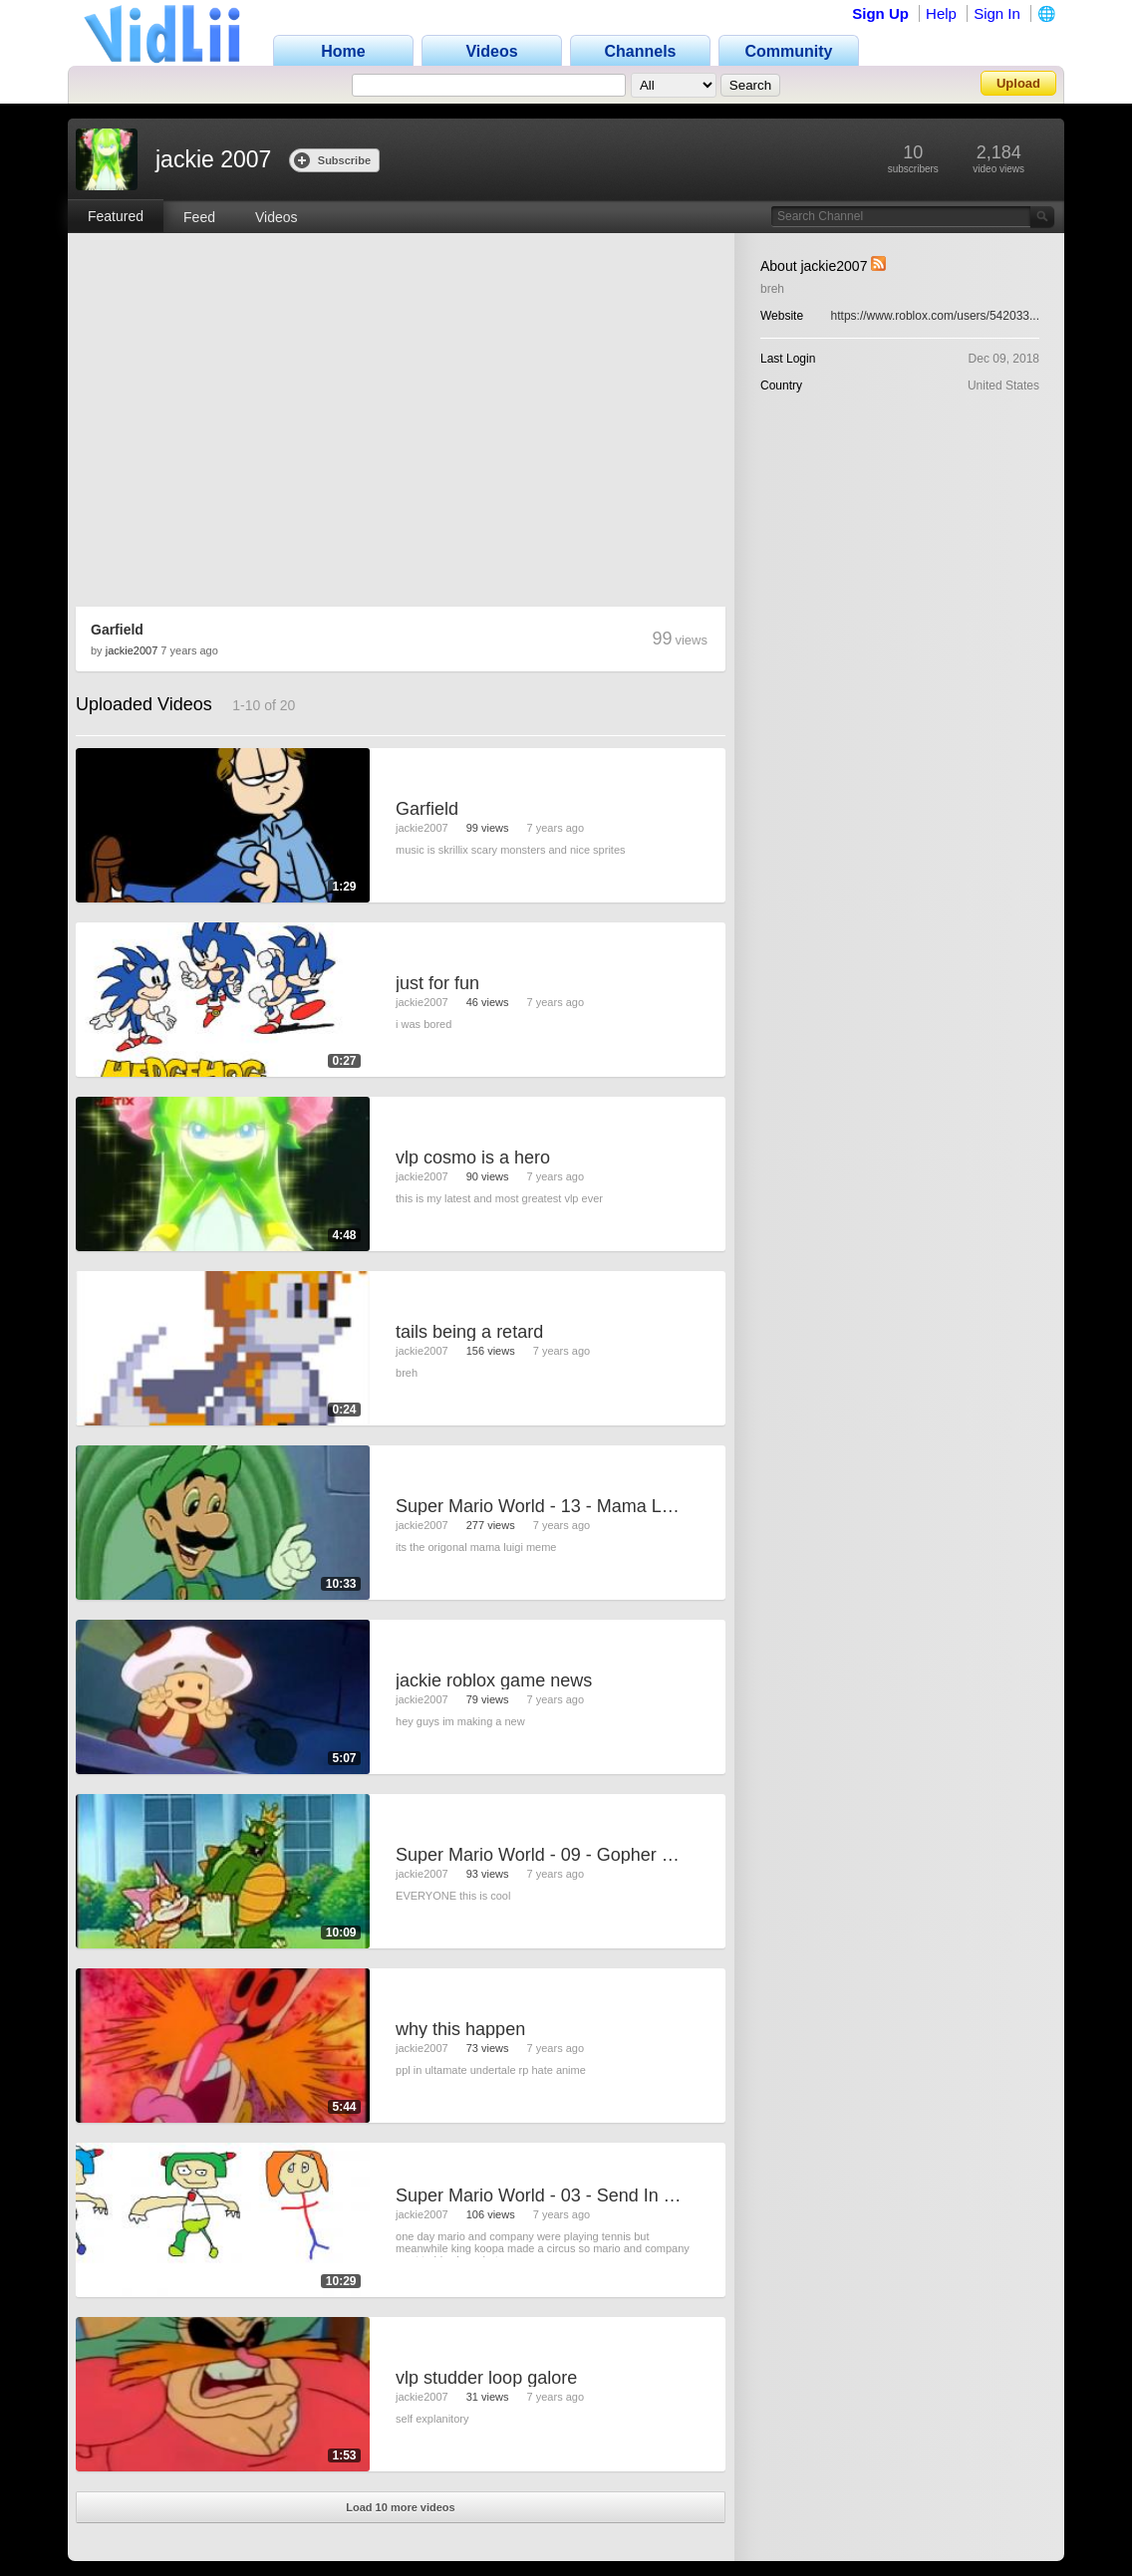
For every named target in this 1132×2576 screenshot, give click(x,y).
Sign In (997, 13)
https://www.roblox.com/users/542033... (935, 316)
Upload (1018, 83)
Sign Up (880, 13)
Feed (199, 217)
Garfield (117, 630)
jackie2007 (132, 650)
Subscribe (332, 159)
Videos (276, 217)
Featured (115, 216)
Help (941, 13)
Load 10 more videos (400, 2507)
